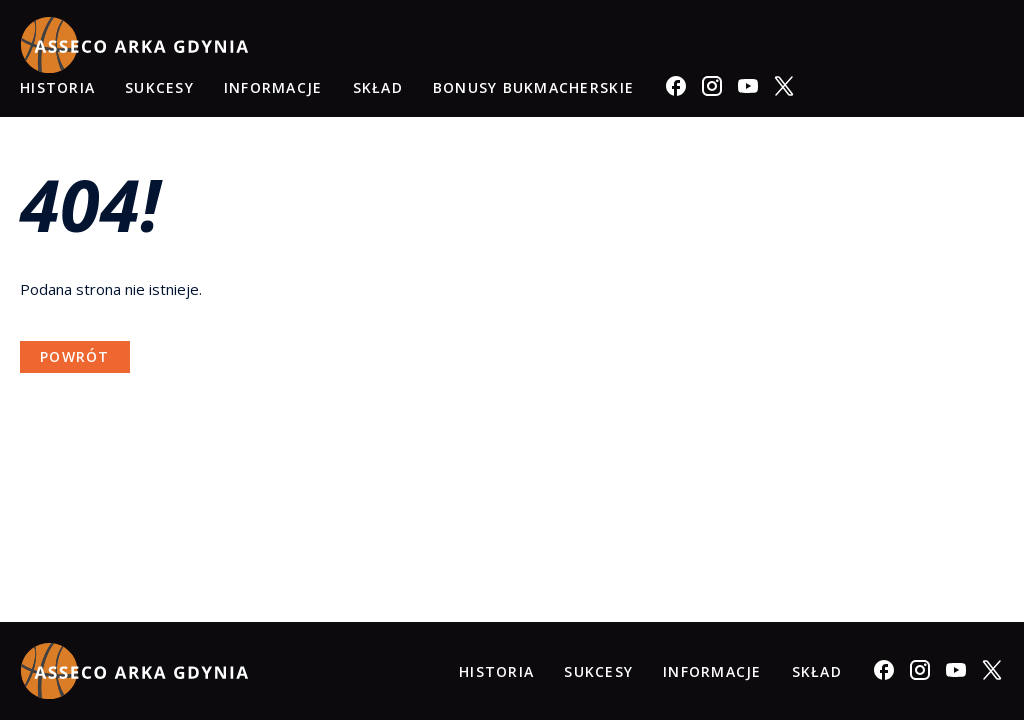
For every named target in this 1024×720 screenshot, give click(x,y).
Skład (378, 87)
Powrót (75, 356)
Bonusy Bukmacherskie (533, 87)
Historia (57, 87)
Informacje (273, 87)
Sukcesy (159, 87)
